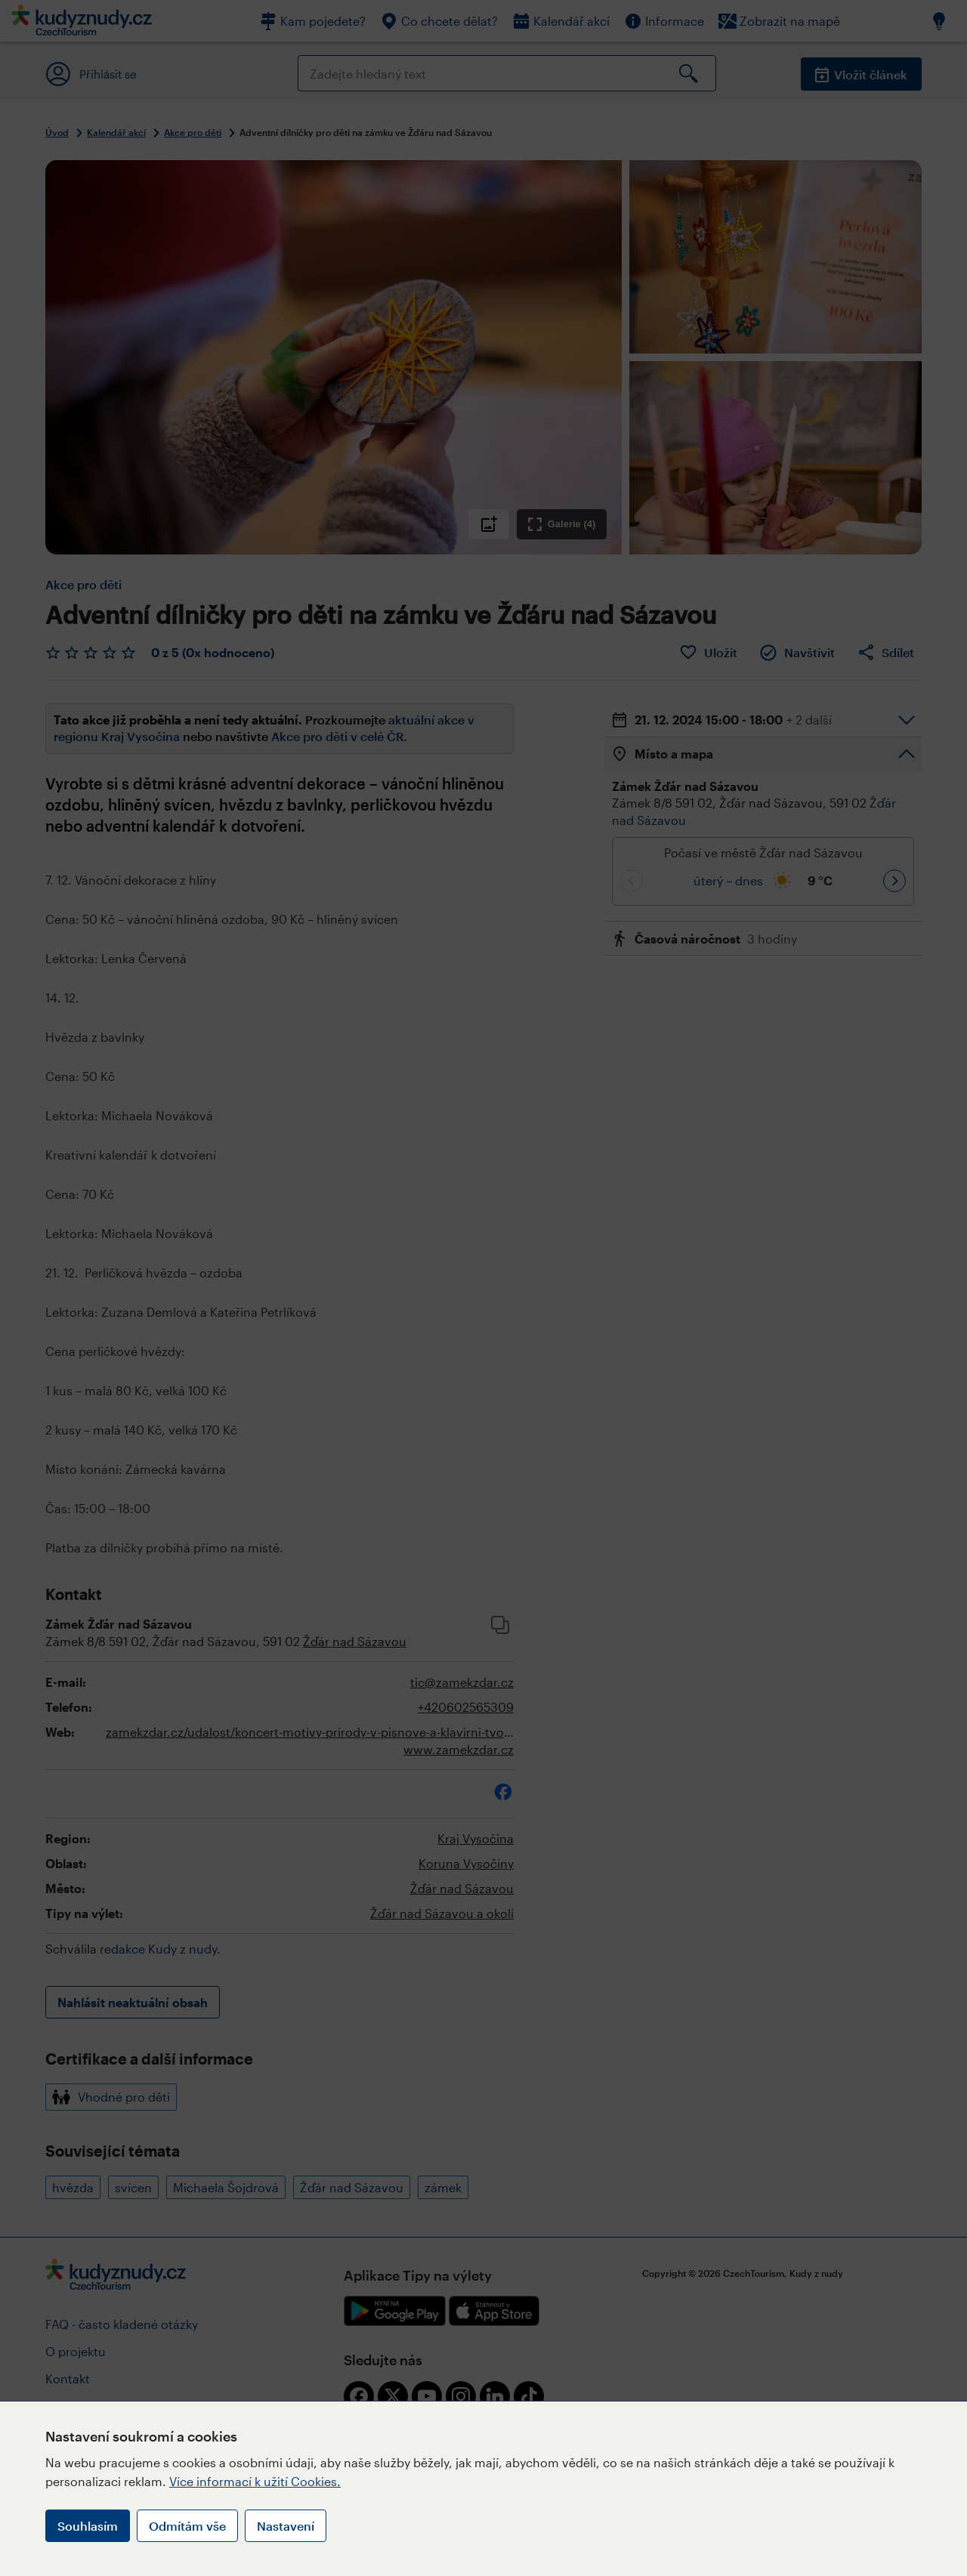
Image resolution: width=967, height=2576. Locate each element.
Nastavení (285, 2526)
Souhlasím (87, 2526)
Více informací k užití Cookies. (255, 2481)
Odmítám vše (187, 2526)
